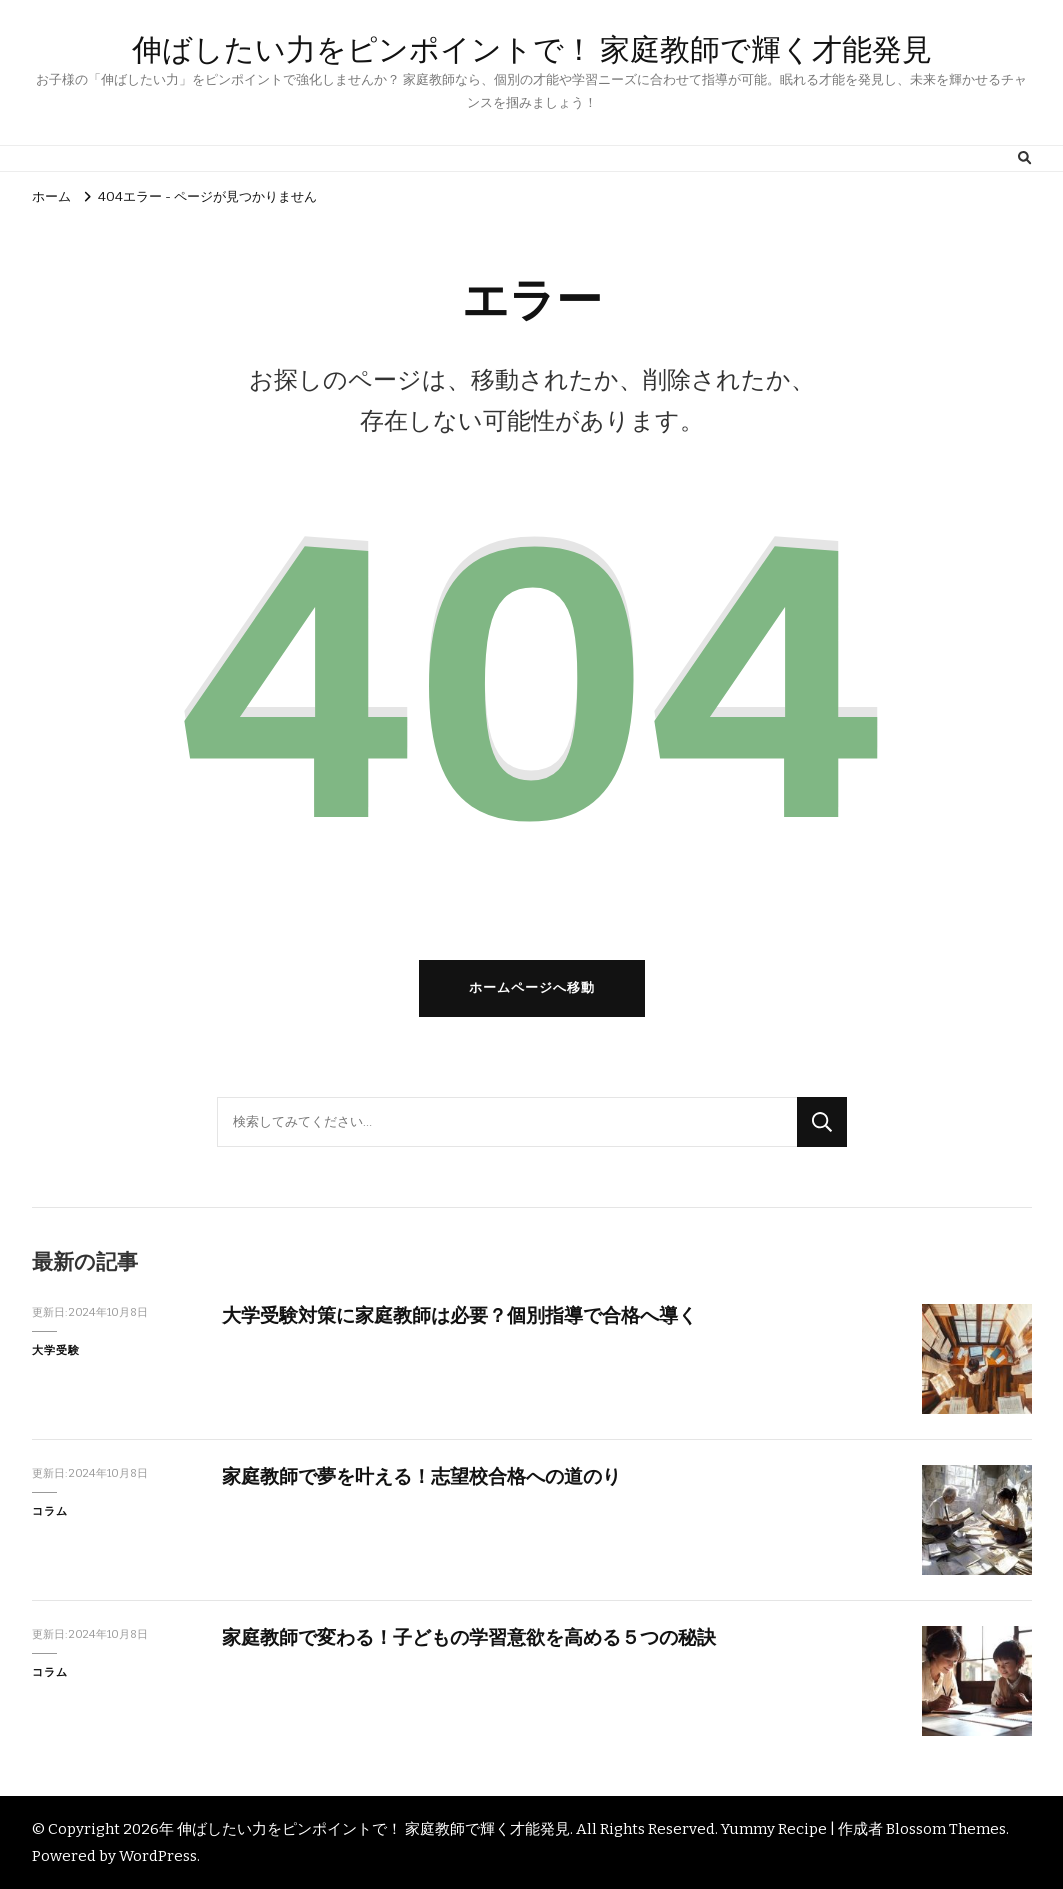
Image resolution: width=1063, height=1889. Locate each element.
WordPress (158, 1856)
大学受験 (56, 1350)
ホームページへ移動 (532, 988)
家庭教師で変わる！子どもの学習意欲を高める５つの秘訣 (469, 1637)
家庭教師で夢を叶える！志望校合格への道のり (421, 1476)
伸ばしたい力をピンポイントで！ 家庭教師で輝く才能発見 (532, 49)
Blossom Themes (946, 1829)
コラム (50, 1511)
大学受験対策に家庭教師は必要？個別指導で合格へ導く (459, 1315)
